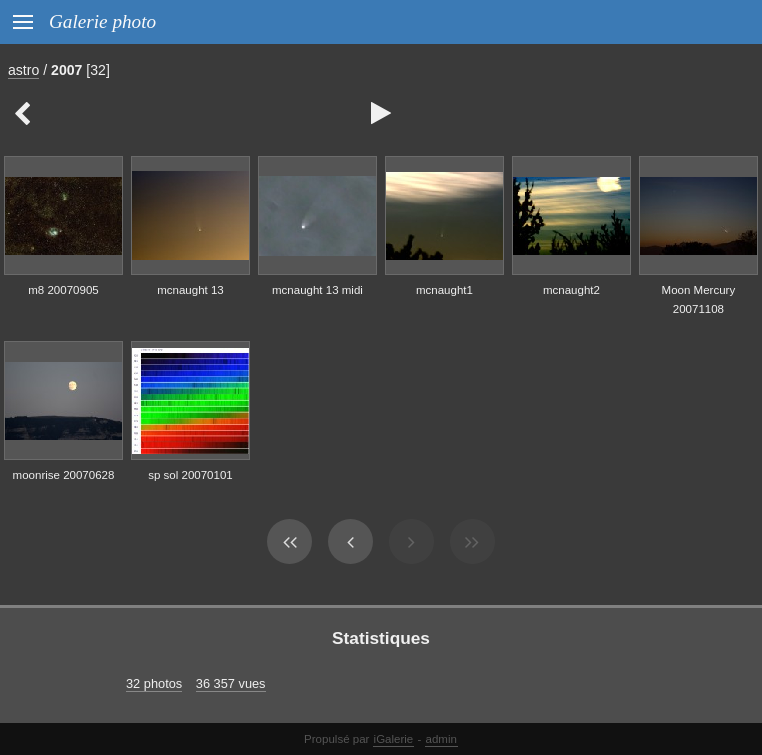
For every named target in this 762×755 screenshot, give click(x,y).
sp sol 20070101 (190, 475)
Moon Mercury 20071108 (699, 299)
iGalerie (394, 739)
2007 (66, 70)
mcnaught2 (571, 290)
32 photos (154, 683)
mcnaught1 (444, 290)
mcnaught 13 (190, 290)
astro (23, 70)
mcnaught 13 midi (317, 290)
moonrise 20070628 (64, 475)
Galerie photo (102, 21)
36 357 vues (231, 683)
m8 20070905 (63, 290)
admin (441, 739)
